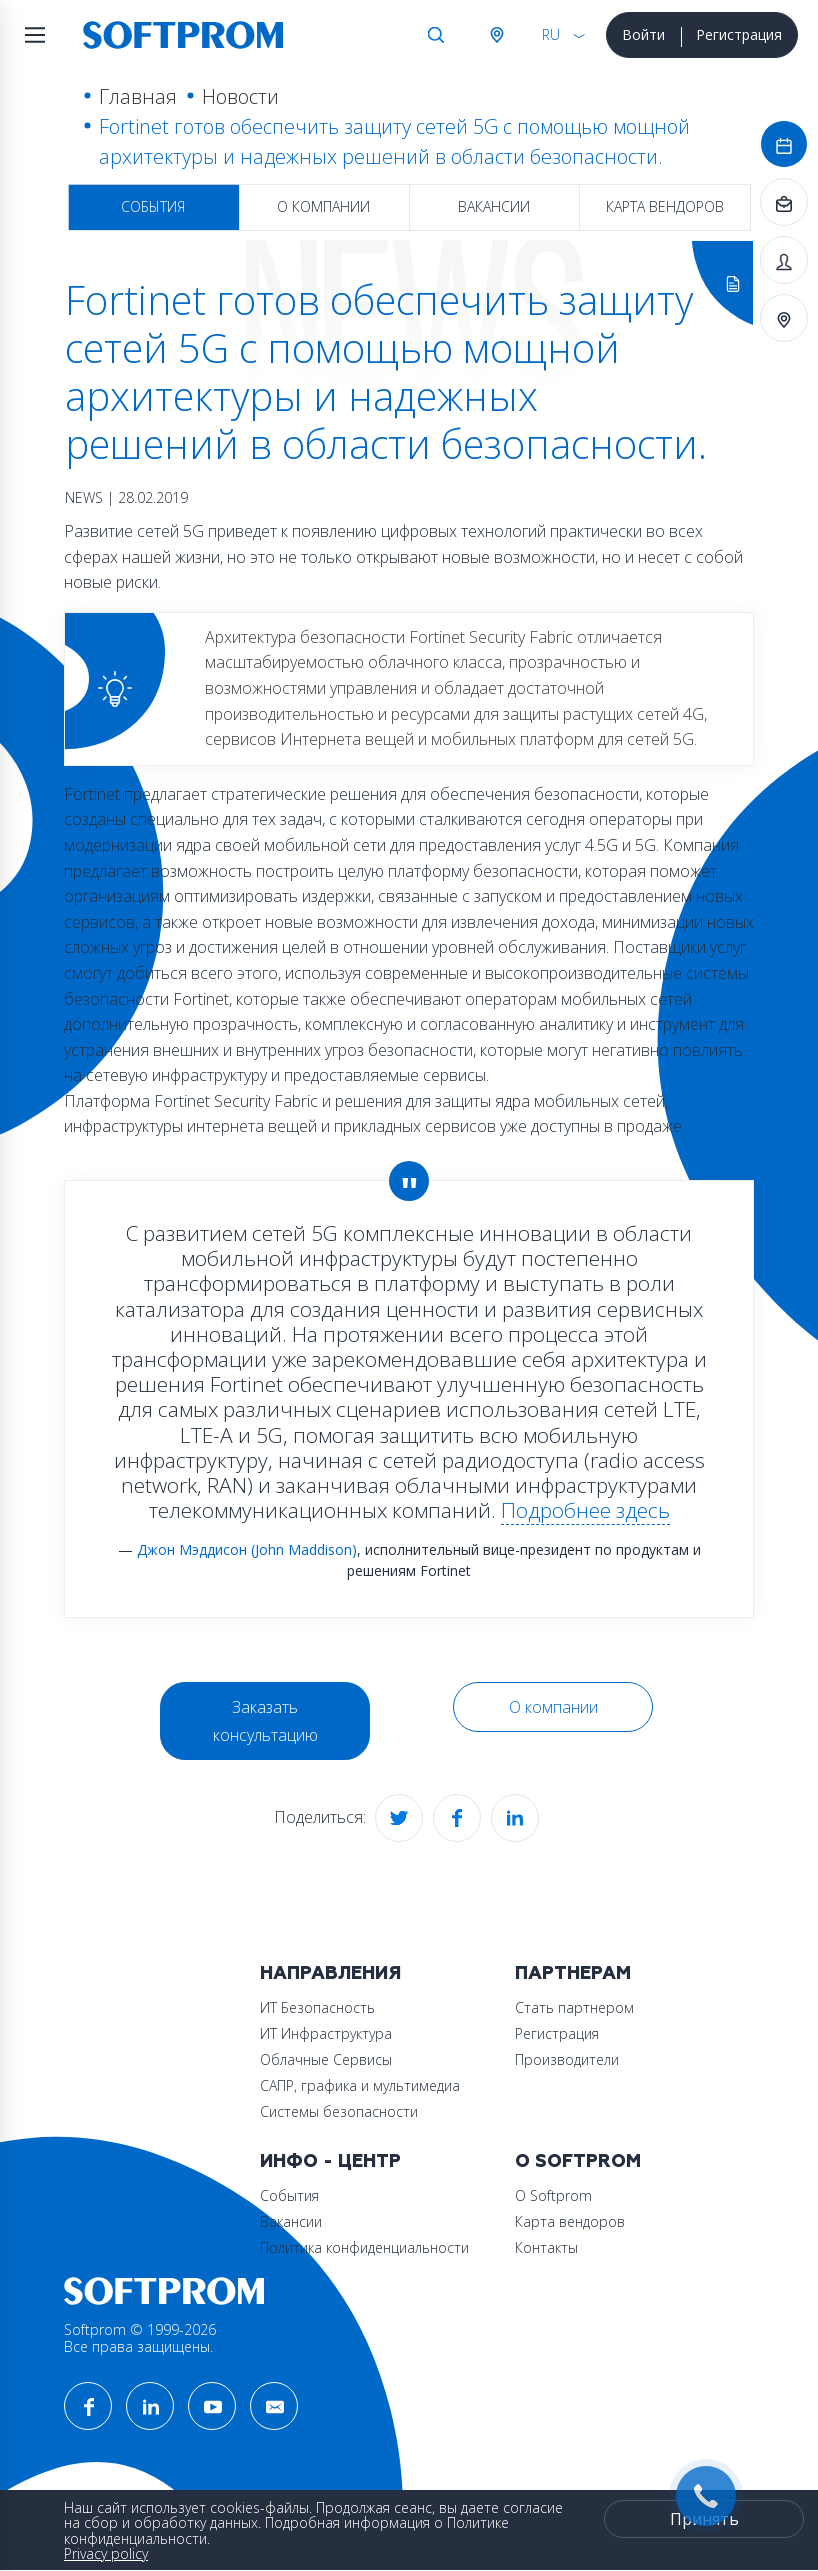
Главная (138, 96)
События (153, 206)
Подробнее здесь (585, 1510)
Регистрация (739, 34)
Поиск (436, 35)
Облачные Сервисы (326, 2059)
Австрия (496, 35)
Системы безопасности (339, 2111)
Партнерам (573, 1973)
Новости (240, 96)
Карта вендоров (665, 206)
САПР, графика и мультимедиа (360, 2085)
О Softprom (578, 2161)
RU (551, 34)
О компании (323, 206)
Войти (643, 34)
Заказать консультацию (265, 1721)
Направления (330, 1973)
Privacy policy (106, 2553)
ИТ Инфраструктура (326, 2033)
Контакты (546, 2247)
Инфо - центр (330, 2161)
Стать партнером (574, 2007)
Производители (567, 2059)
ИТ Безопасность (317, 2007)
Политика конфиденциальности (364, 2247)
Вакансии (494, 206)
